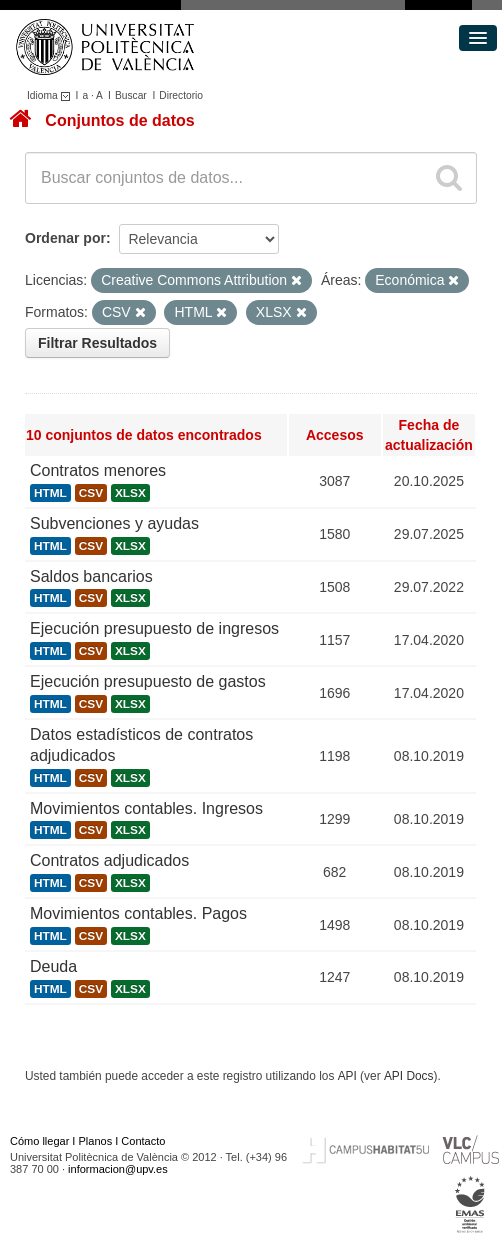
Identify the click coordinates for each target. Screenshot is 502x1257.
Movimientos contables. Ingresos (146, 808)
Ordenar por (65, 238)
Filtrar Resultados (97, 343)
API (347, 1076)
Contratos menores (98, 470)
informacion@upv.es (118, 1169)
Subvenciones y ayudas (114, 523)
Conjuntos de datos (119, 120)
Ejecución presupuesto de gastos (148, 681)
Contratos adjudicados (109, 860)
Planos (96, 1141)
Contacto (143, 1141)
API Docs (409, 1076)
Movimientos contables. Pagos (138, 913)
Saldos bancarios (91, 576)
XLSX (130, 493)
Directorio (181, 95)
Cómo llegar (39, 1141)
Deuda (53, 966)
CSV (91, 493)
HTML (50, 493)
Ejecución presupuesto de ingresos (154, 628)
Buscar (131, 95)
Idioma (51, 95)
